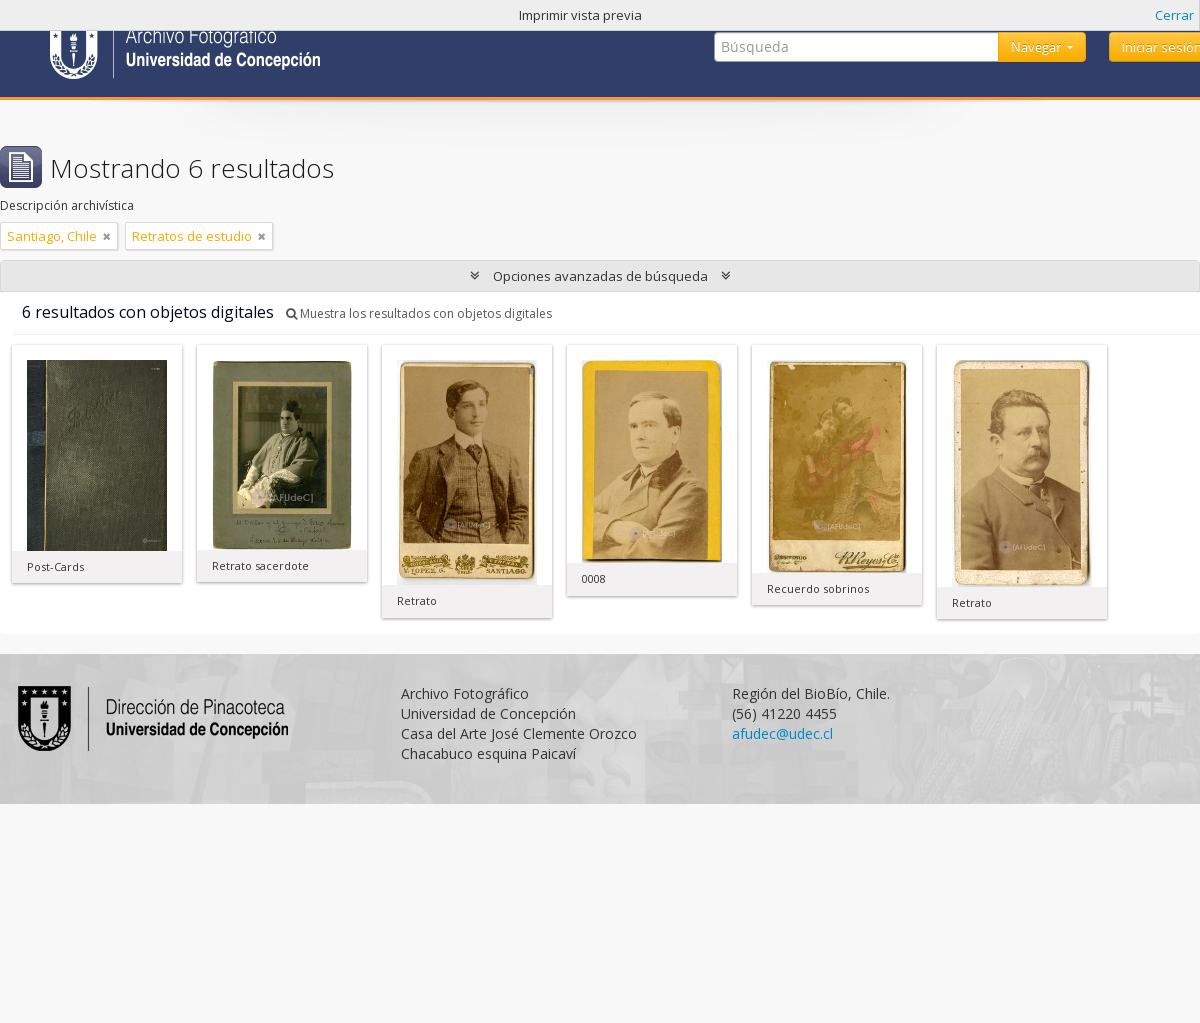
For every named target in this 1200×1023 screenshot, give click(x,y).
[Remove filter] (107, 236)
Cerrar (1174, 15)
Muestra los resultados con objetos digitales (419, 313)
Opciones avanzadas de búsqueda (600, 276)
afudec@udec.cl (782, 733)
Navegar (1037, 47)
